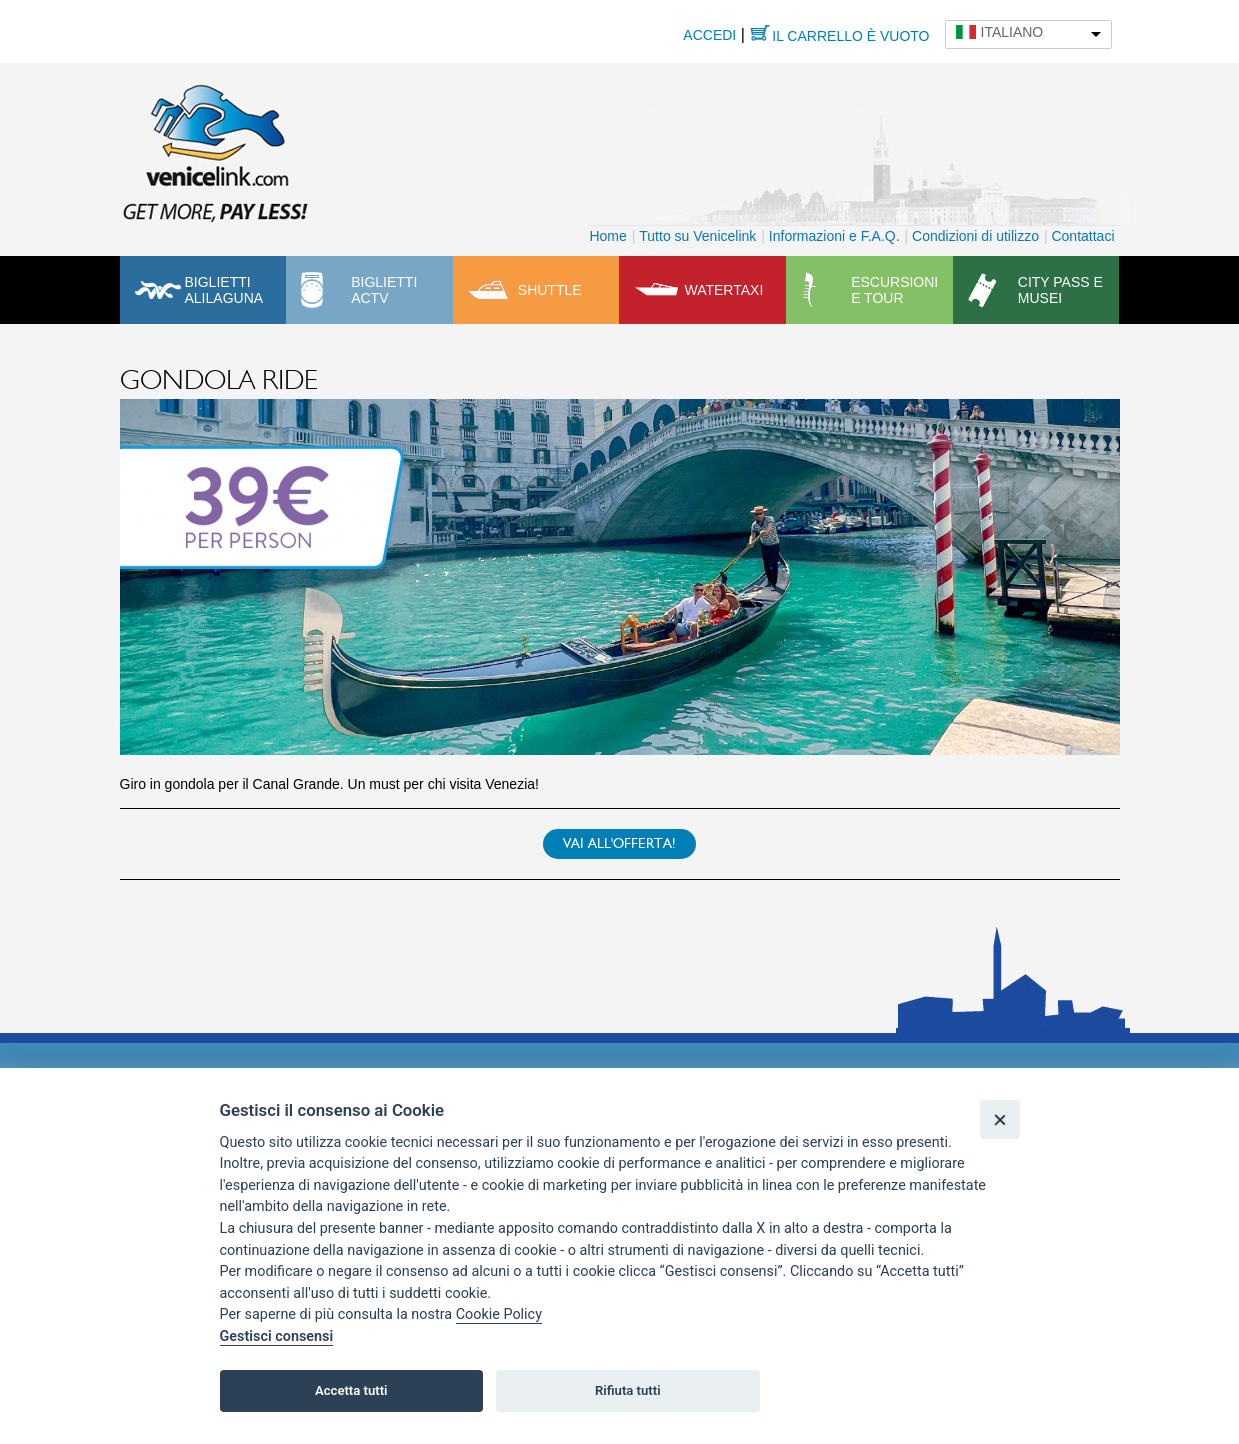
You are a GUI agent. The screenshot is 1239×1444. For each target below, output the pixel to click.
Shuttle (550, 290)
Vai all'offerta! (619, 844)
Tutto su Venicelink (697, 236)
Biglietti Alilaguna (224, 290)
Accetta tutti (351, 1390)
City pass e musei (1060, 290)
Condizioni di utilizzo (975, 236)
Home (607, 236)
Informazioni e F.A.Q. (834, 236)
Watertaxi (723, 290)
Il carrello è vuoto (850, 36)
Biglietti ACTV (384, 290)
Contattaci (1082, 236)
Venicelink (215, 149)
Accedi (709, 35)
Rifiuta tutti (628, 1390)
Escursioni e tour (894, 290)
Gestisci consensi (277, 1336)
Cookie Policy (499, 1314)
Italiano (1012, 32)
